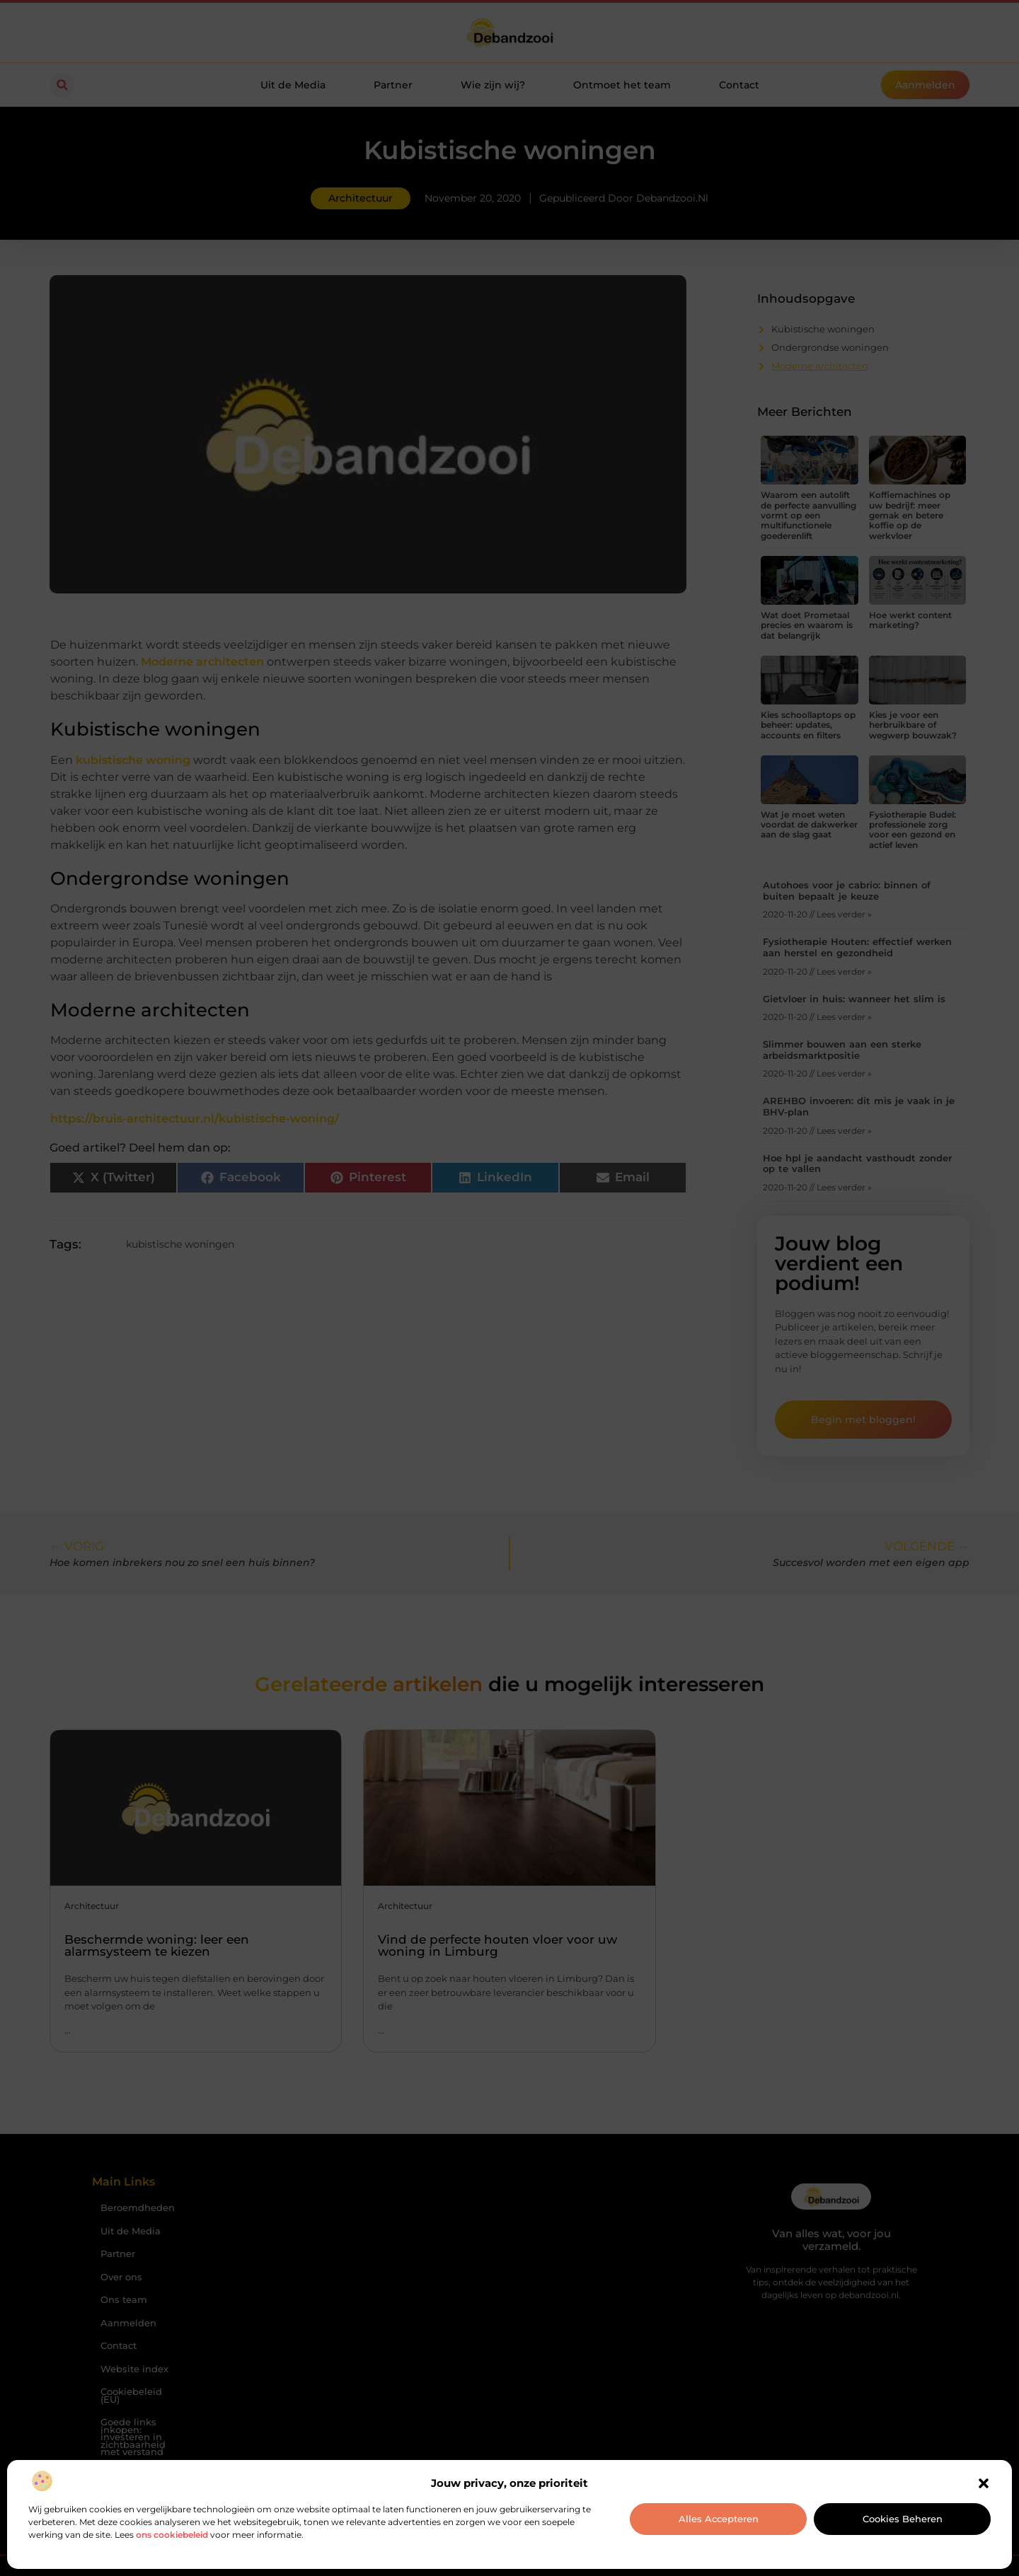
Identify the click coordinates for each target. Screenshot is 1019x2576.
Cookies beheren (903, 2518)
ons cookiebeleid (172, 2534)
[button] (984, 2483)
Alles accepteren (719, 2518)
